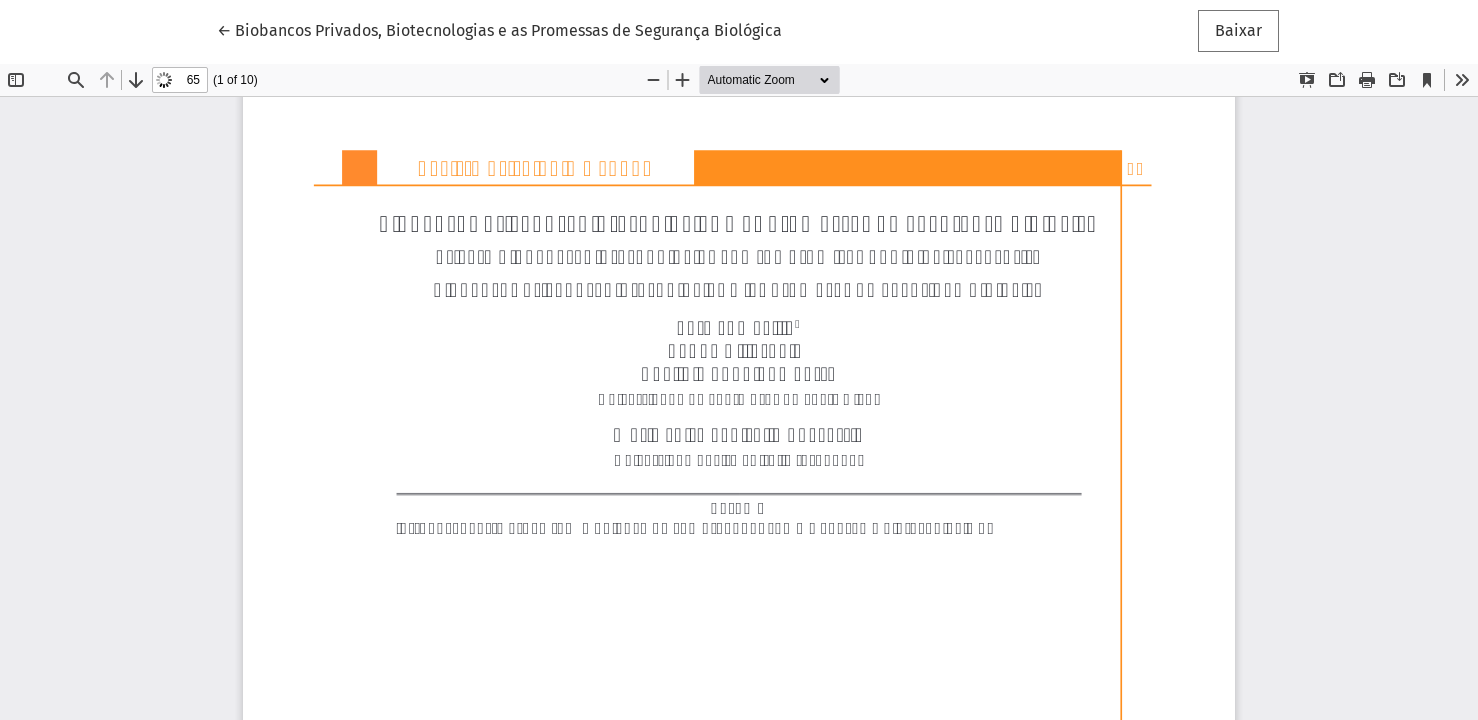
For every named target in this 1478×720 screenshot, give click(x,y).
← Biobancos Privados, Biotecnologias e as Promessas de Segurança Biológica (499, 29)
